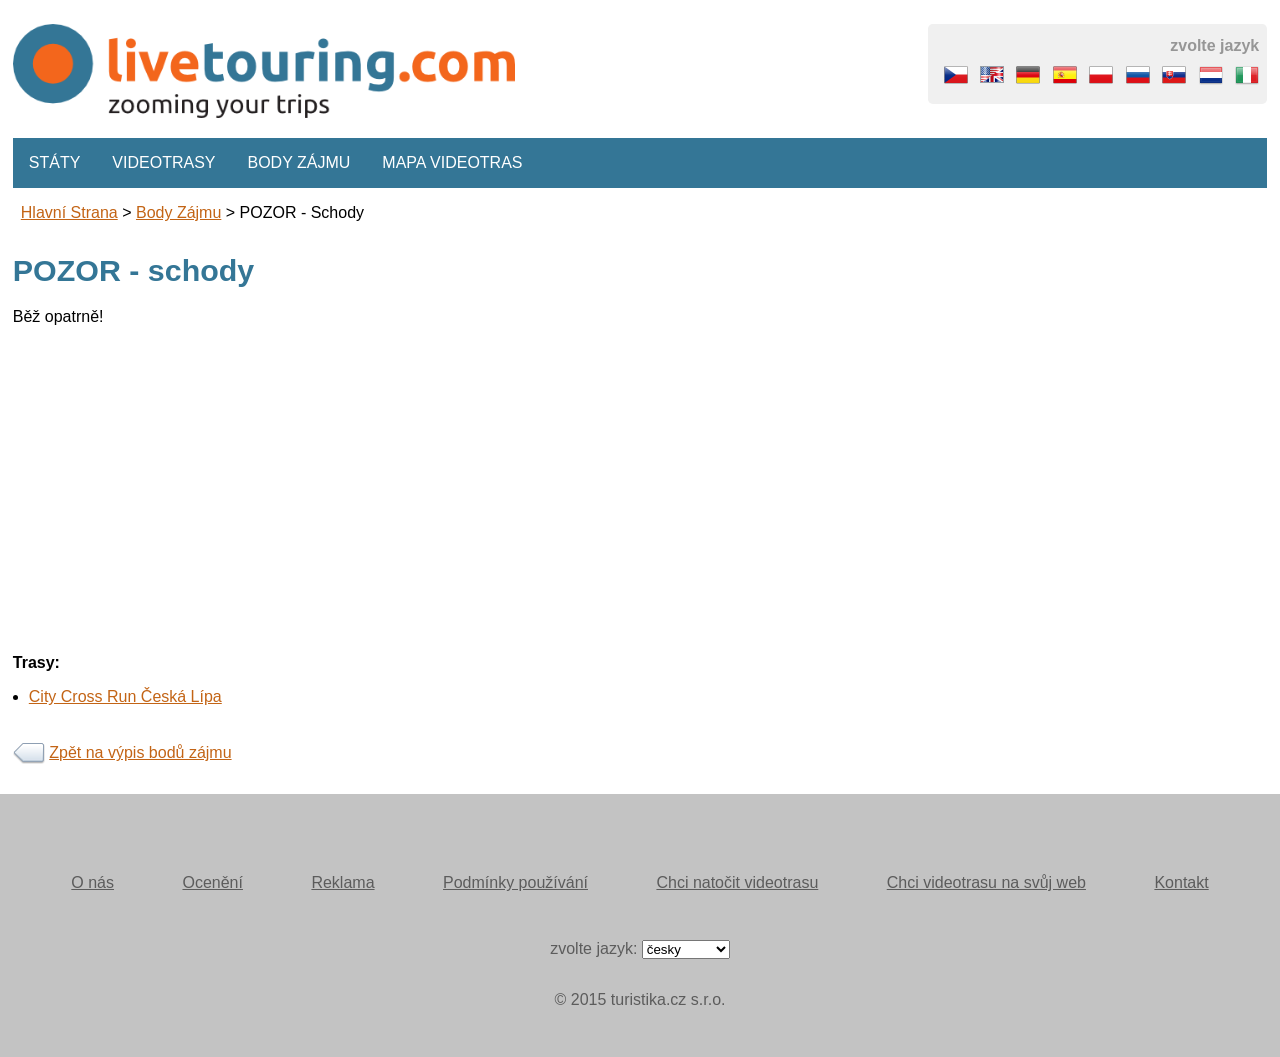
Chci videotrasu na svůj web (986, 882)
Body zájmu (299, 162)
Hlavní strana (69, 212)
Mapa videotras (452, 162)
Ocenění (212, 882)
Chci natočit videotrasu (737, 882)
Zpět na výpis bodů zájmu (140, 752)
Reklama (342, 882)
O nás (92, 882)
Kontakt (1181, 882)
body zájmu (178, 212)
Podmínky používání (515, 882)
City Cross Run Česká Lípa (125, 696)
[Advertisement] (613, 482)
